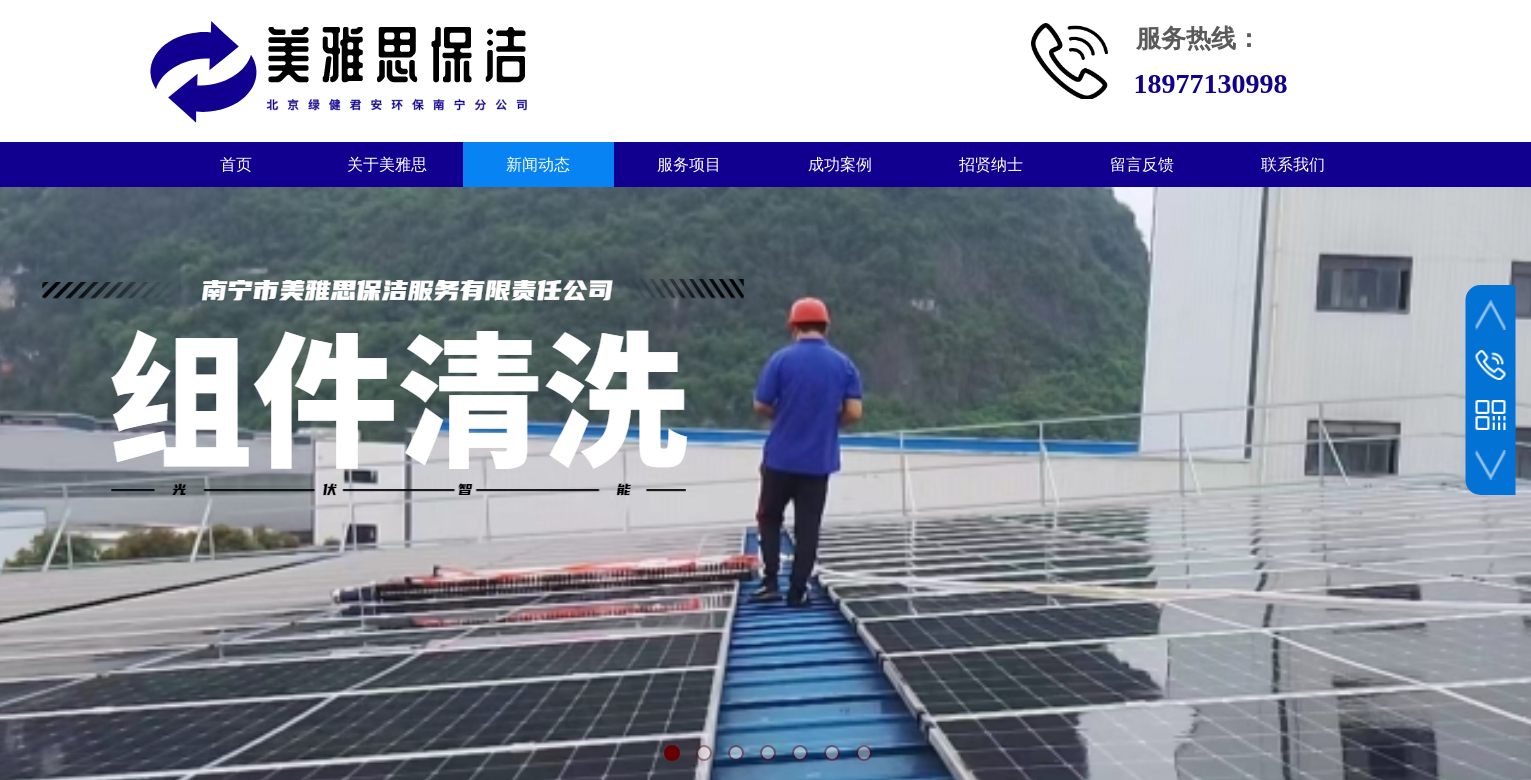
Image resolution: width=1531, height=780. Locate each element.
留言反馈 (1142, 164)
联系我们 (1293, 164)
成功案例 (840, 164)
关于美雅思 (387, 164)
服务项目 (689, 164)
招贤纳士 (991, 164)
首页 (236, 164)
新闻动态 (538, 164)
